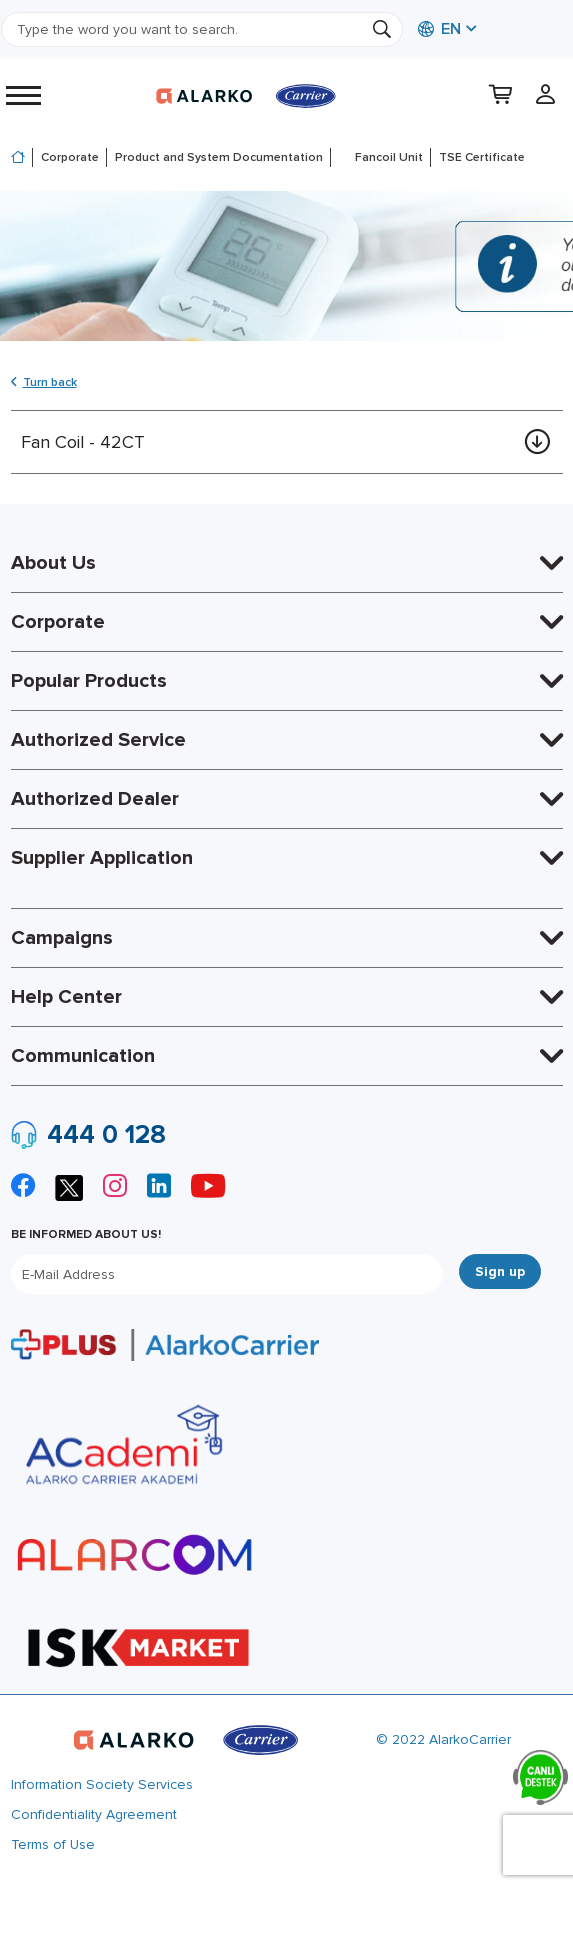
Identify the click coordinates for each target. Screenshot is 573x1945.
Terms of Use (53, 1844)
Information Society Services (102, 1784)
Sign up (500, 1271)
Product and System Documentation (219, 157)
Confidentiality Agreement (94, 1814)
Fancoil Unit (389, 157)
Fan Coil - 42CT (83, 442)
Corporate (70, 157)
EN (439, 29)
